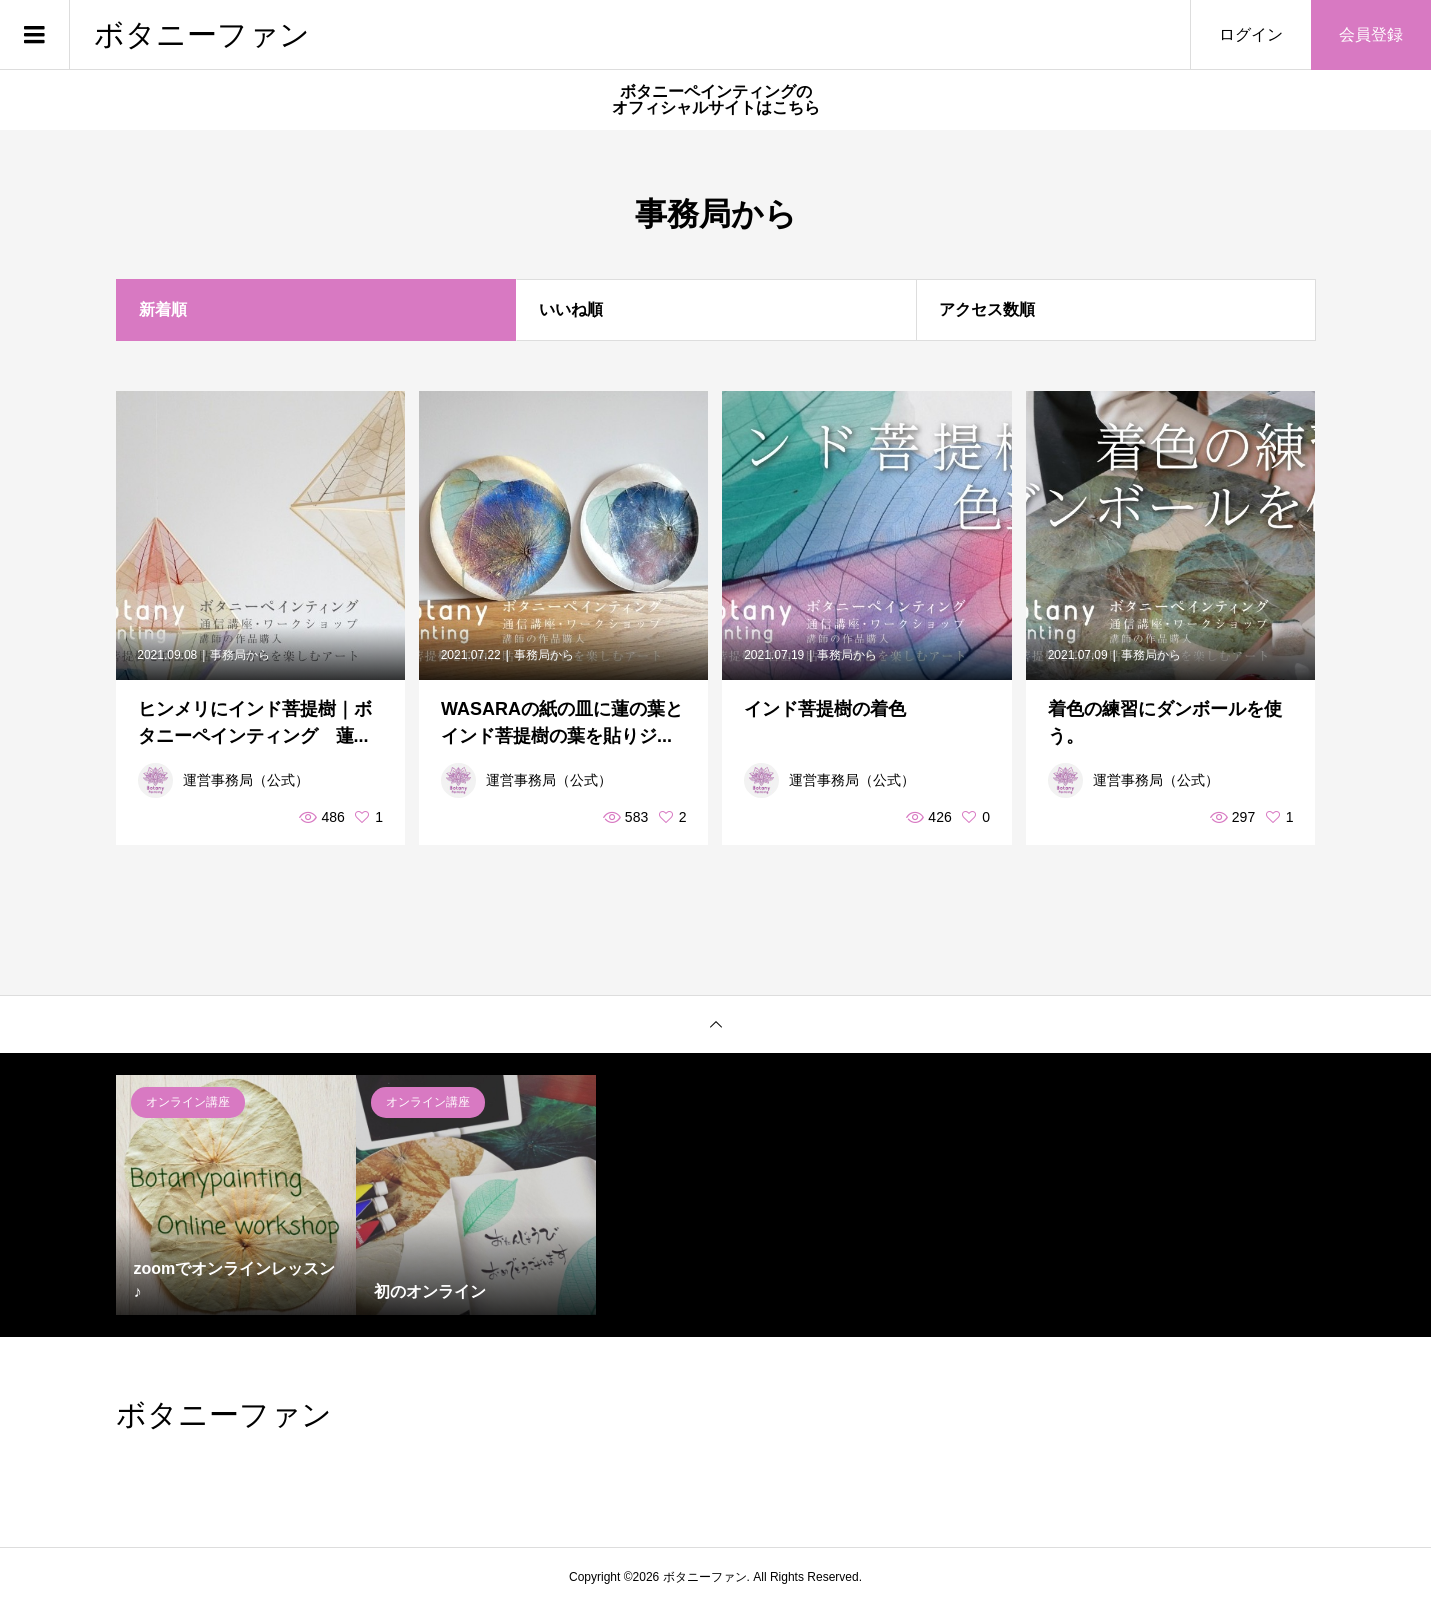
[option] (236, 1195)
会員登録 (1371, 34)
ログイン (1251, 34)
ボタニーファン (202, 34)
